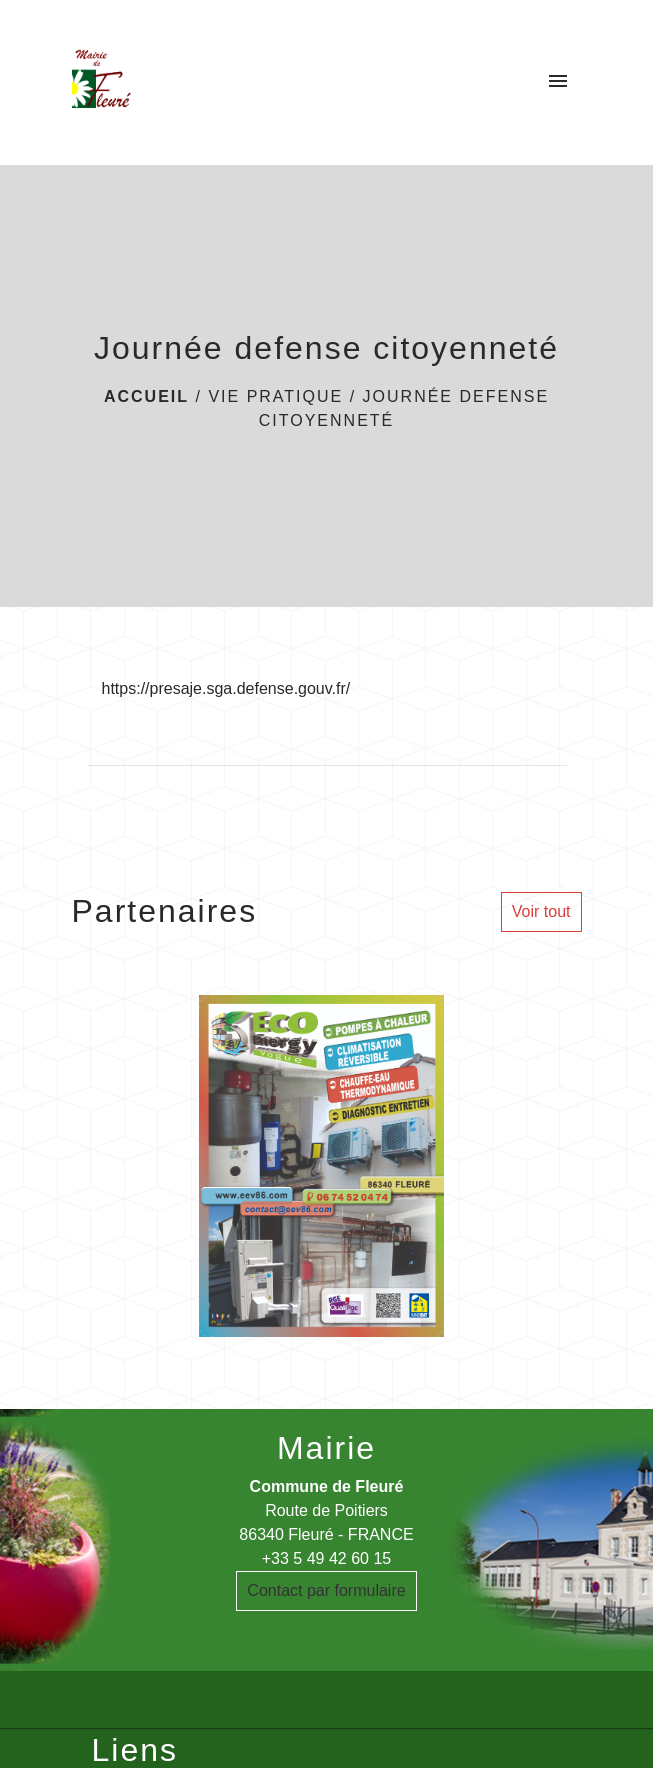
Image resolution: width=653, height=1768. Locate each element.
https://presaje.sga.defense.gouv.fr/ (226, 688)
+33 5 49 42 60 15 (326, 1558)
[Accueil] (102, 82)
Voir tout (541, 911)
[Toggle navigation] (558, 82)
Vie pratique (275, 396)
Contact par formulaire (326, 1590)
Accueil (146, 396)
